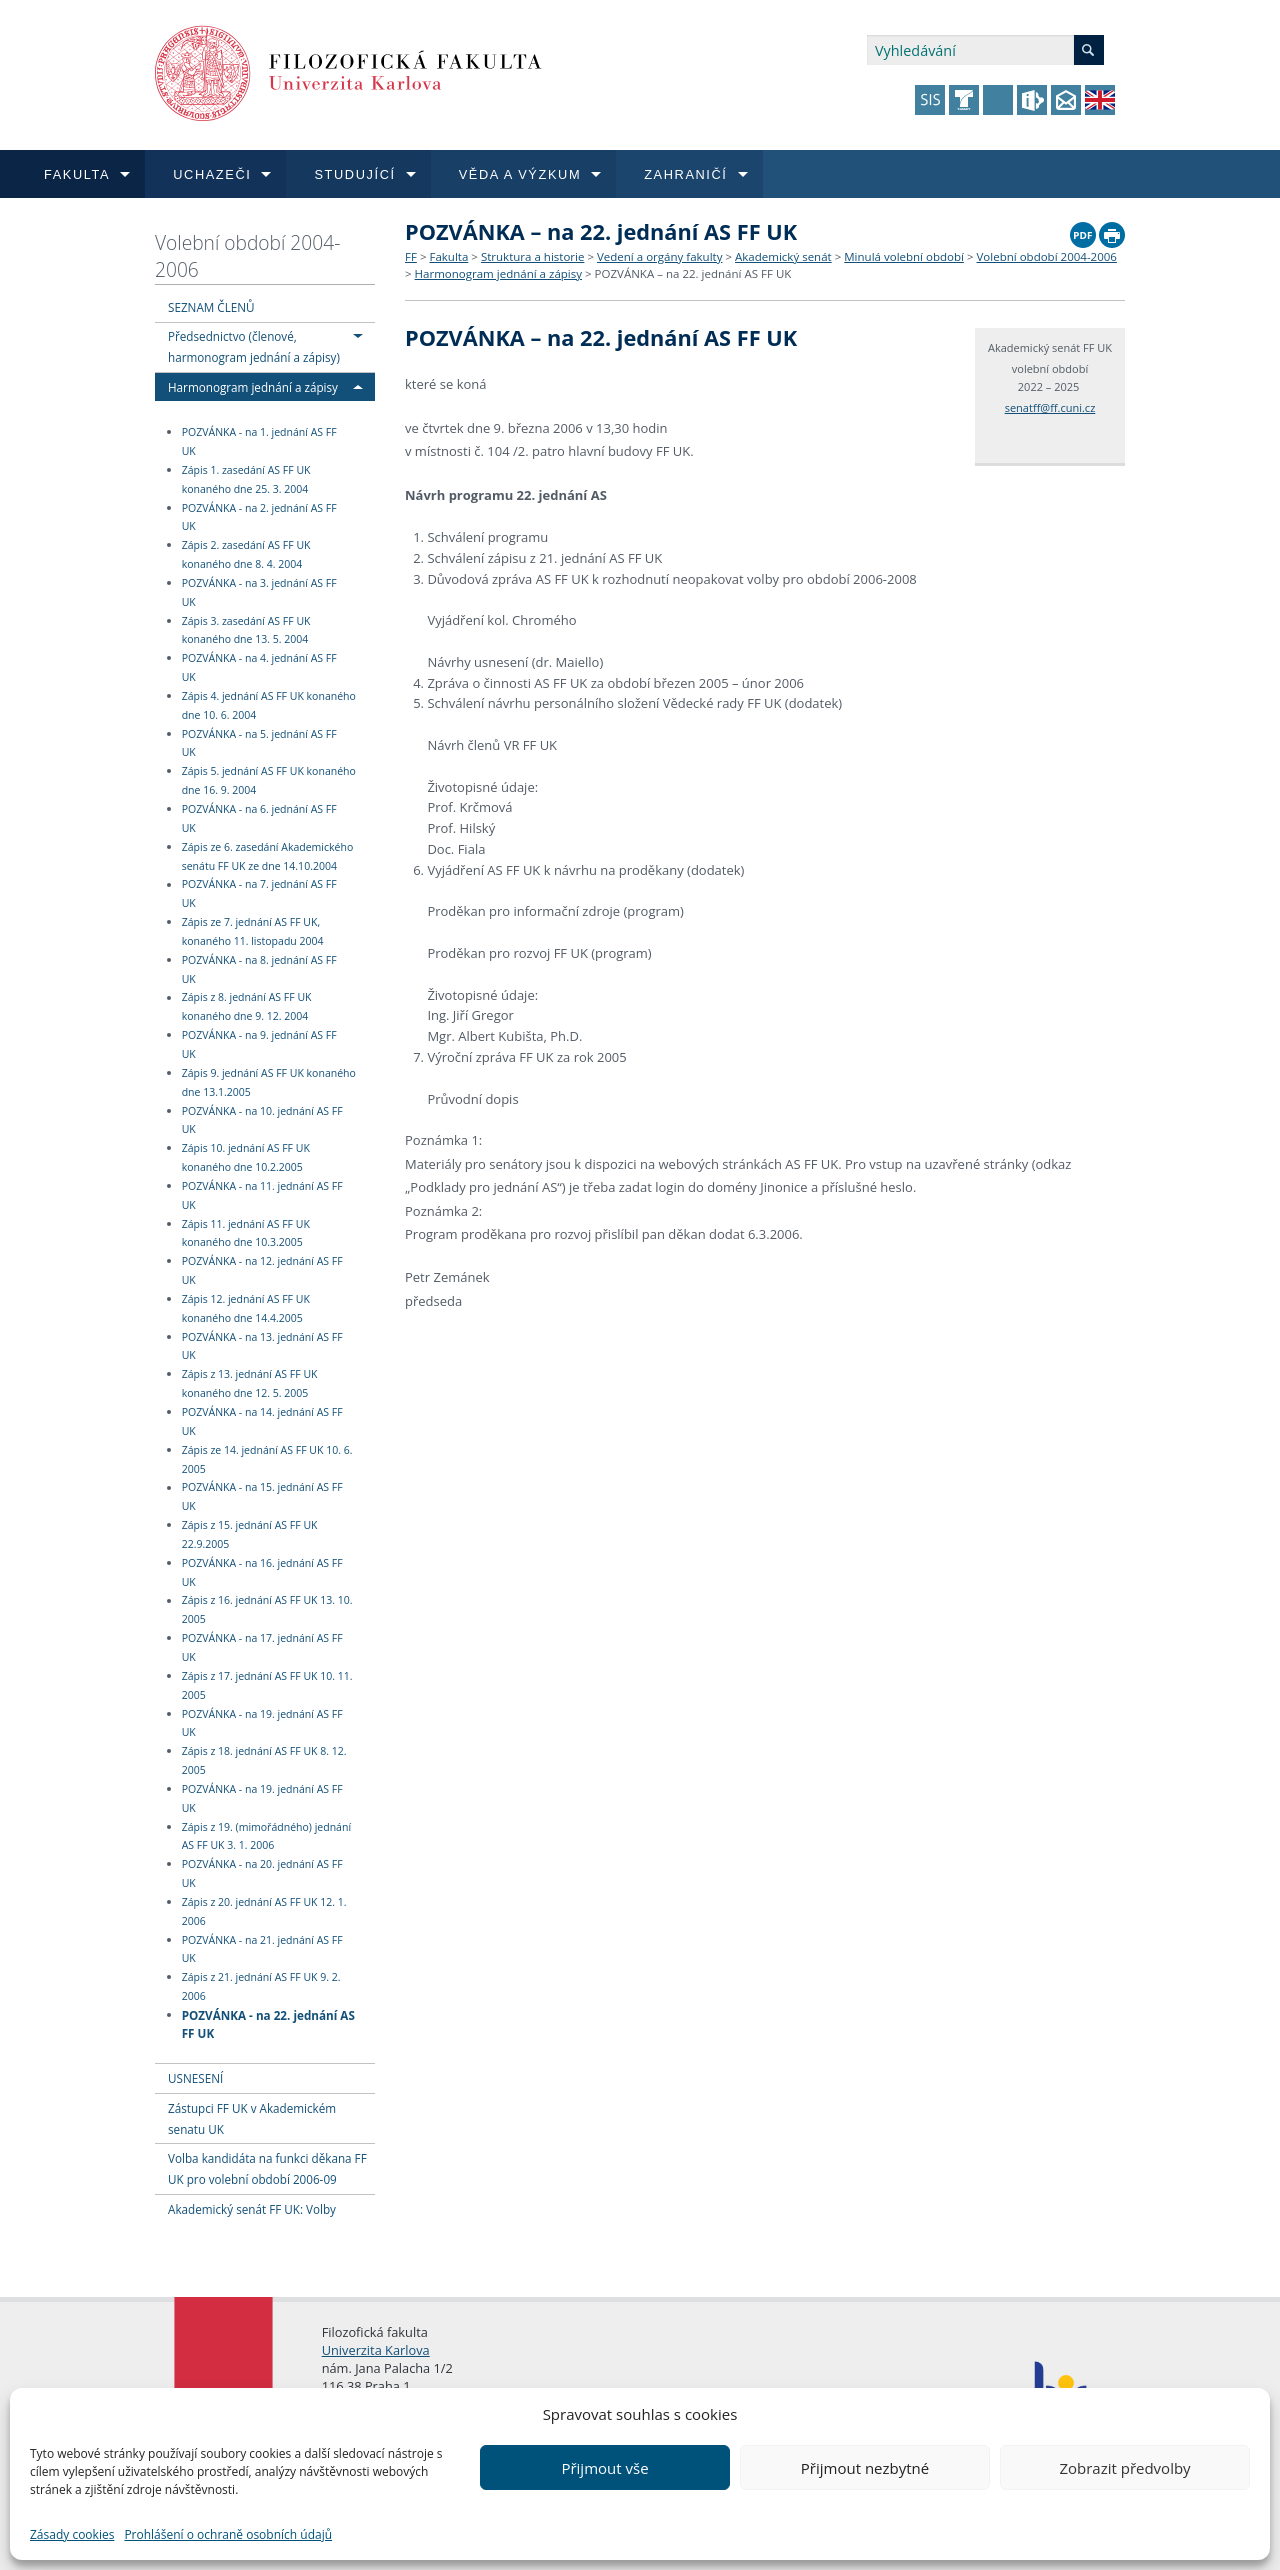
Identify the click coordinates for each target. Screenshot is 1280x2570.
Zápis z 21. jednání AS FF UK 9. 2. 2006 (261, 1986)
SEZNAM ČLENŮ (211, 307)
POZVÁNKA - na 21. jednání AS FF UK (262, 1949)
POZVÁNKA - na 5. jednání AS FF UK (259, 743)
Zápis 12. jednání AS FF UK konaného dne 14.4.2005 (246, 1308)
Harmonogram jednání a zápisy (253, 387)
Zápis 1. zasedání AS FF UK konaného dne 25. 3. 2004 (246, 479)
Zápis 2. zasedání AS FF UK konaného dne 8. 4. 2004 (246, 554)
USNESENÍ (195, 2078)
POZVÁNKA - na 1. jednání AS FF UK (259, 441)
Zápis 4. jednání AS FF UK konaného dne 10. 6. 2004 (269, 705)
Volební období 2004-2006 (247, 256)
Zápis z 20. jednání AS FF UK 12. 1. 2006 (264, 1911)
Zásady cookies (72, 2534)
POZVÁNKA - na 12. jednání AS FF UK (262, 1270)
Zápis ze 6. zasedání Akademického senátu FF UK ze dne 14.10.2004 (268, 856)
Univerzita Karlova (376, 2350)
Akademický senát (783, 256)
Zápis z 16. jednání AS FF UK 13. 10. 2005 (267, 1610)
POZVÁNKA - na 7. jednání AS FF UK (259, 894)
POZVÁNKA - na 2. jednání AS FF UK (259, 517)
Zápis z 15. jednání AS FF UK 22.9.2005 (250, 1534)
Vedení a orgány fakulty (659, 256)
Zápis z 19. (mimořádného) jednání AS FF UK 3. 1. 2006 (266, 1836)
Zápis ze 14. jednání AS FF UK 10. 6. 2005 (267, 1459)
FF (411, 256)
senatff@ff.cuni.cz (1050, 407)
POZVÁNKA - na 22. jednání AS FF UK (268, 2023)
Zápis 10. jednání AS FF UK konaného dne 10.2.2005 (246, 1157)
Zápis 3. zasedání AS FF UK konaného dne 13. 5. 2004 (246, 630)
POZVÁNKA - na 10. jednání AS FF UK (262, 1120)
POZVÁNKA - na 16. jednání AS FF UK (262, 1572)
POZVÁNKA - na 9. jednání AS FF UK (259, 1044)
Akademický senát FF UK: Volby (252, 2209)
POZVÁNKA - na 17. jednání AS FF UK (262, 1647)
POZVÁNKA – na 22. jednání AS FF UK (693, 273)
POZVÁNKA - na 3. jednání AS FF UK (259, 592)
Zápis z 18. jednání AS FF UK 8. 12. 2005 (264, 1760)
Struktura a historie (532, 256)
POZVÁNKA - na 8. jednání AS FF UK (259, 969)
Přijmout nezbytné (865, 2468)
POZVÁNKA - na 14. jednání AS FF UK (262, 1421)
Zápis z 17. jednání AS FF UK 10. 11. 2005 (267, 1685)
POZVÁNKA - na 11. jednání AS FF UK (262, 1195)
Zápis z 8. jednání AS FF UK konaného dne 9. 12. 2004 (247, 1007)
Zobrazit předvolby (1124, 2468)
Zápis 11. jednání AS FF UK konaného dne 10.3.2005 (246, 1233)
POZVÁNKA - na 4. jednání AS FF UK (259, 667)
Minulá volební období (904, 256)
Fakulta (448, 256)
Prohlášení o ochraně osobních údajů (228, 2534)
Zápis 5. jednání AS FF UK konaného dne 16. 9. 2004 (269, 780)
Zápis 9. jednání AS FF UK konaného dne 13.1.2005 (269, 1082)
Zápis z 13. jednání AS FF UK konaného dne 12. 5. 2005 (250, 1383)
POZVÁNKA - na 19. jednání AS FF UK (262, 1723)
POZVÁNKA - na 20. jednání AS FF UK (262, 1873)
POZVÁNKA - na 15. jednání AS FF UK (262, 1497)
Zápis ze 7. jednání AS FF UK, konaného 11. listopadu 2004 (253, 931)
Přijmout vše (604, 2468)
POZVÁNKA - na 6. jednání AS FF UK (259, 818)
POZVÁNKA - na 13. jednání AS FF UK (262, 1346)
